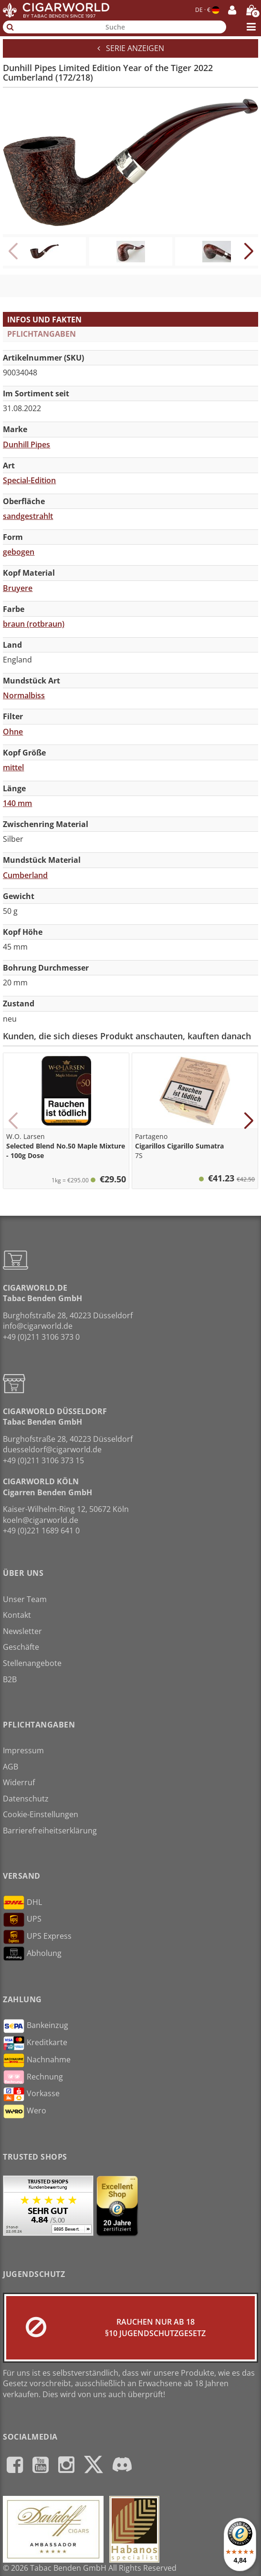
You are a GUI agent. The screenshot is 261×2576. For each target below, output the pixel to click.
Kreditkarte (35, 2043)
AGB (10, 1766)
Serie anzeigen (130, 48)
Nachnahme (37, 2060)
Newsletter (22, 1631)
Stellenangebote (32, 1663)
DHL (22, 1902)
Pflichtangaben (41, 334)
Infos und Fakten (44, 319)
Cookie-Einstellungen (40, 1814)
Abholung (32, 1953)
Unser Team (25, 1599)
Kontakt (17, 1615)
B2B (10, 1679)
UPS (22, 1919)
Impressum (23, 1750)
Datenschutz (26, 1798)
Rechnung (33, 2077)
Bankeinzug (35, 2026)
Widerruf (19, 1782)
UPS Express (37, 1937)
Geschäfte (21, 1647)
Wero (24, 2111)
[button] (248, 251)
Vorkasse (31, 2094)
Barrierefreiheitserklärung (50, 1830)
